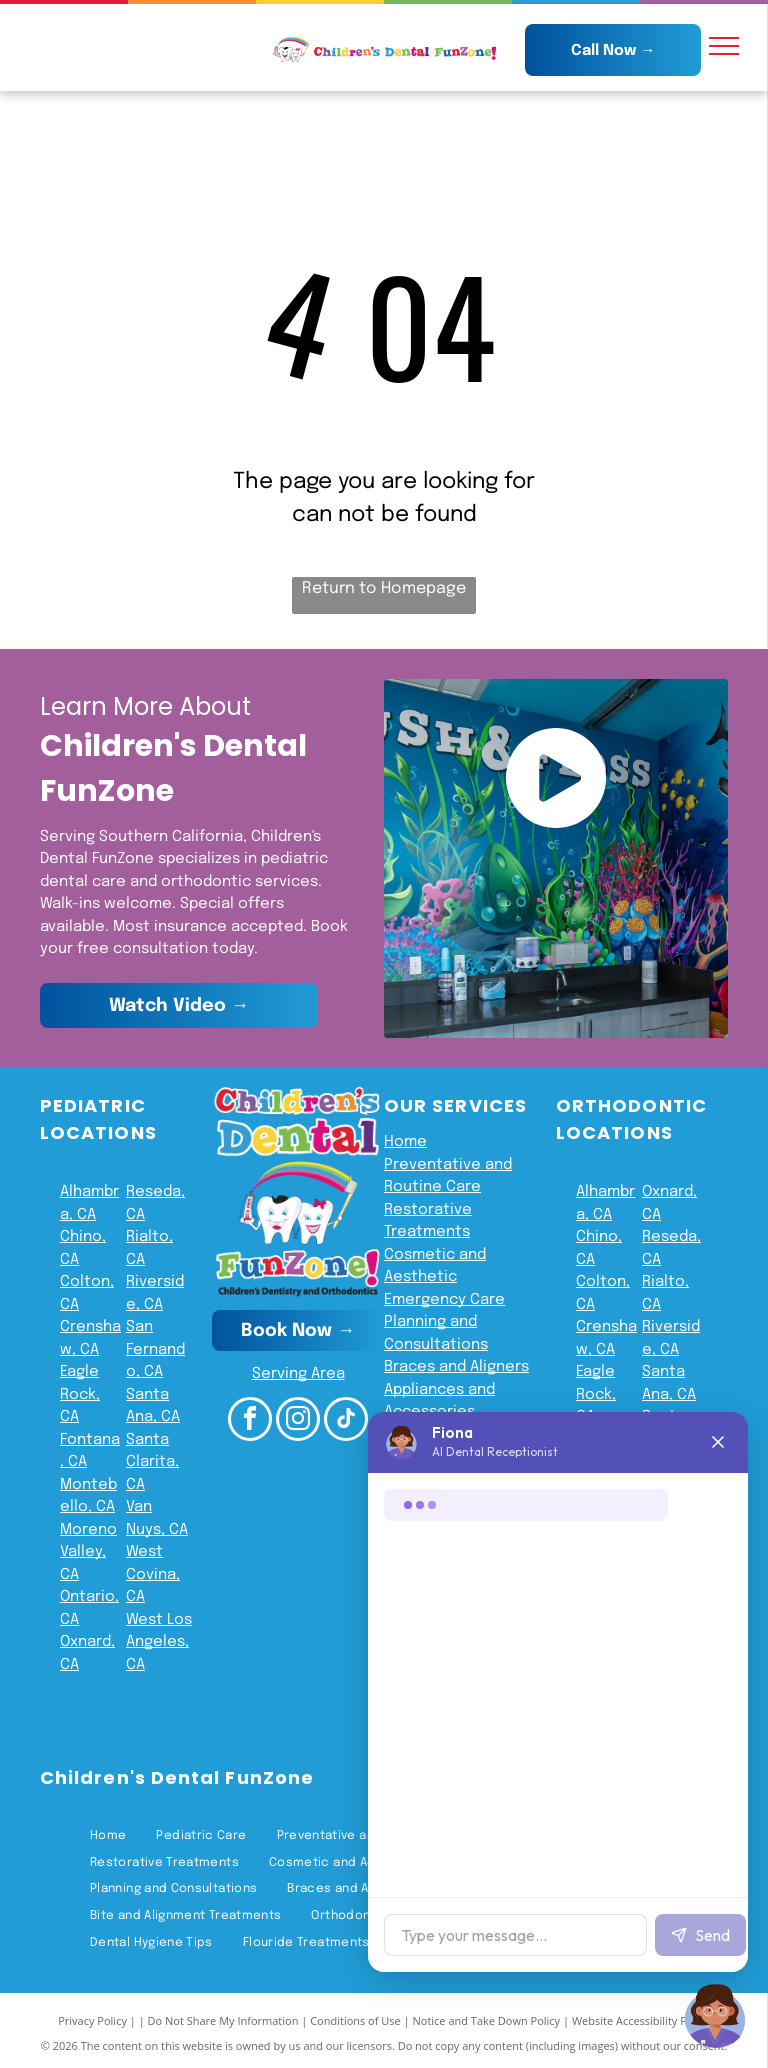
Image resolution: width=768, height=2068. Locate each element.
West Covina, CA (153, 1574)
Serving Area (298, 1374)
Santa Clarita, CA (152, 1462)
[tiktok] (346, 1421)
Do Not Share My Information (223, 2020)
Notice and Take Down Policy (487, 2020)
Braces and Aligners (456, 1367)
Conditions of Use (355, 2020)
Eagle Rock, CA (80, 1394)
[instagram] (298, 1421)
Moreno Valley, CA (88, 1552)
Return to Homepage (384, 588)
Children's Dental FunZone (177, 1777)
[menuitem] (108, 1836)
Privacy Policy (92, 2020)
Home (405, 1142)
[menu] (724, 46)
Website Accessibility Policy (641, 2020)
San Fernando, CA (155, 1349)
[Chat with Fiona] (716, 2016)
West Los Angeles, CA (159, 1642)
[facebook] (250, 1421)
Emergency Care (444, 1300)
